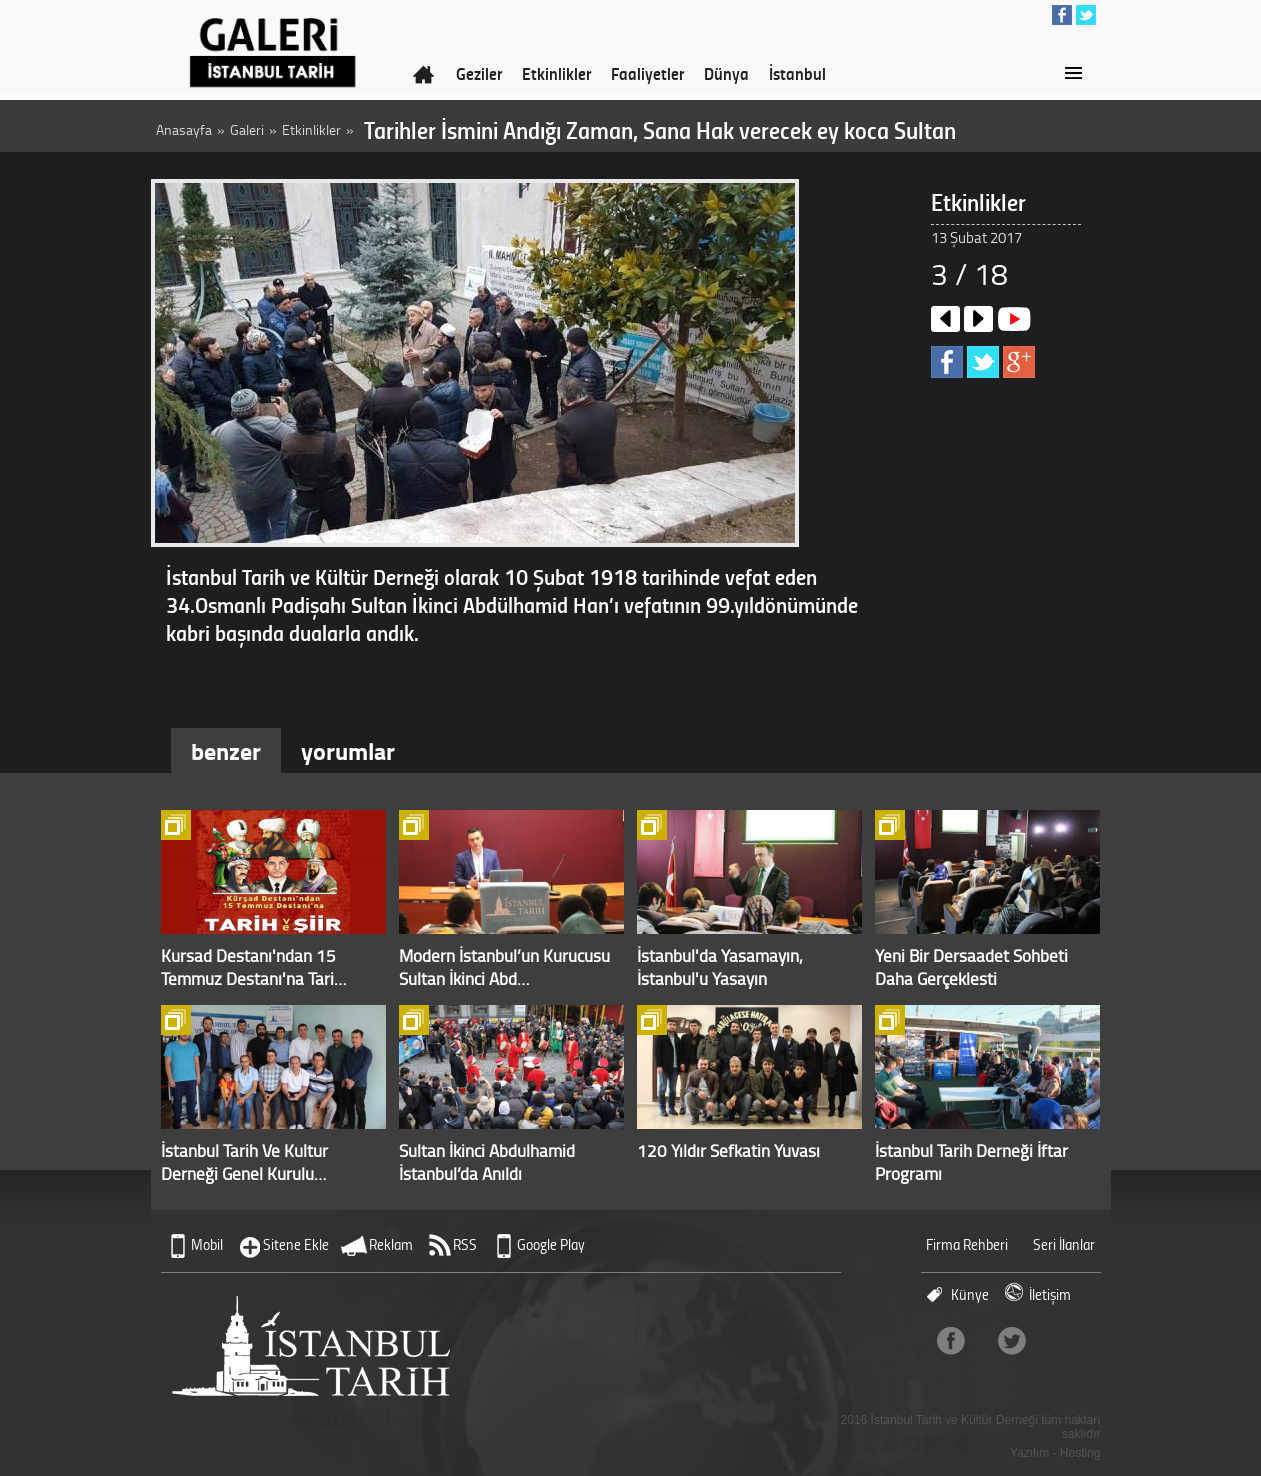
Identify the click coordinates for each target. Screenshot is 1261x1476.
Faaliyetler (647, 73)
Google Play (551, 1244)
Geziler (479, 73)
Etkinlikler (556, 73)
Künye (970, 1294)
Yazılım (1029, 1453)
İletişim (1050, 1294)
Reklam (391, 1244)
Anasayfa (184, 129)
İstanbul (797, 73)
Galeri (247, 129)
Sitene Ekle (296, 1244)
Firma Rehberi (967, 1244)
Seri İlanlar (1064, 1244)
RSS (465, 1244)
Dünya (726, 73)
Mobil (207, 1244)
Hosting (1080, 1453)
